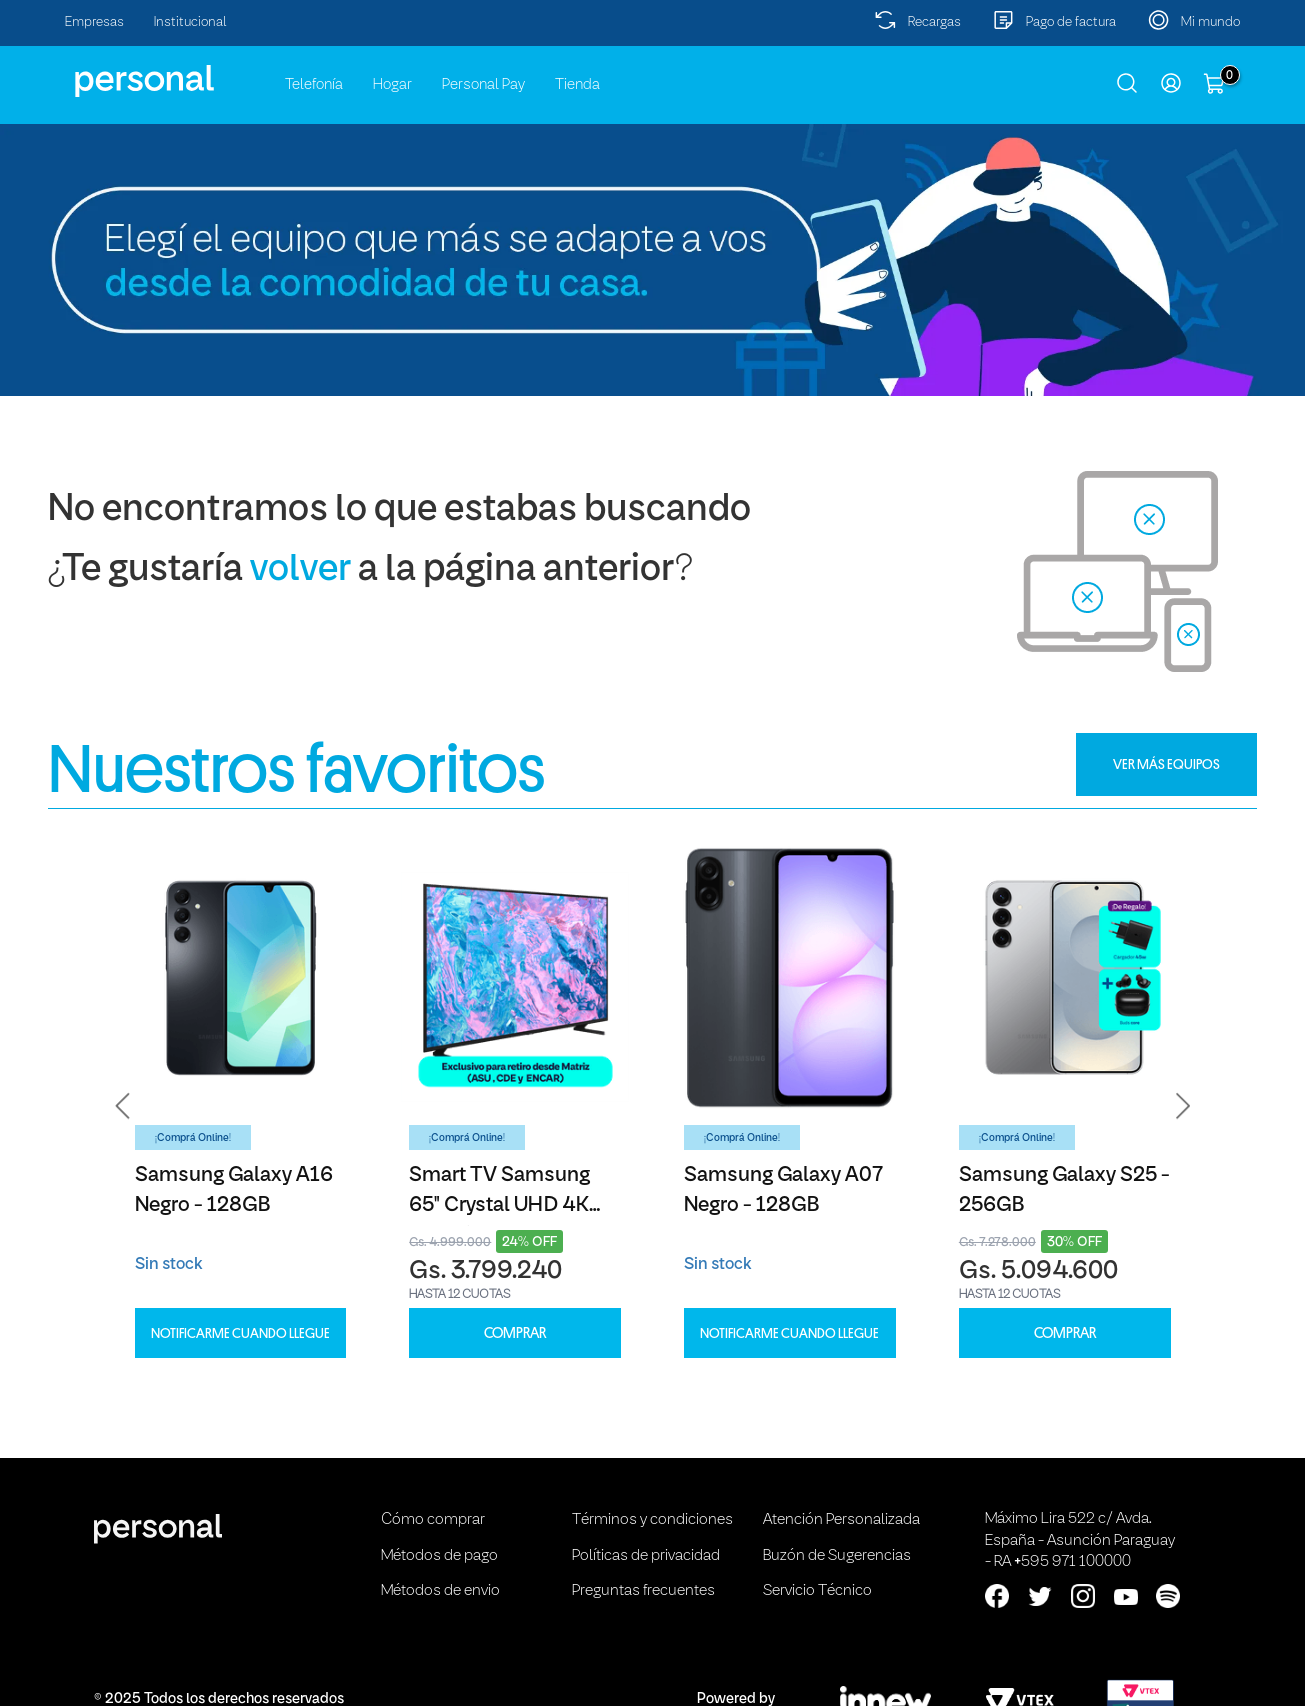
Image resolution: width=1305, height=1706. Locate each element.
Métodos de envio (440, 1591)
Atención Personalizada (841, 1520)
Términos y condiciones (652, 1520)
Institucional (190, 22)
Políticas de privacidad (646, 1556)
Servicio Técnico (817, 1591)
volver (300, 570)
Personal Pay (483, 85)
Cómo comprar (433, 1520)
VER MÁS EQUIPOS (1166, 764)
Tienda (577, 85)
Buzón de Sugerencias (837, 1556)
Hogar (392, 85)
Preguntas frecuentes (643, 1591)
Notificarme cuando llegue (240, 1333)
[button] (123, 1105)
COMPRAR (515, 1333)
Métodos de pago (439, 1556)
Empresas (94, 22)
